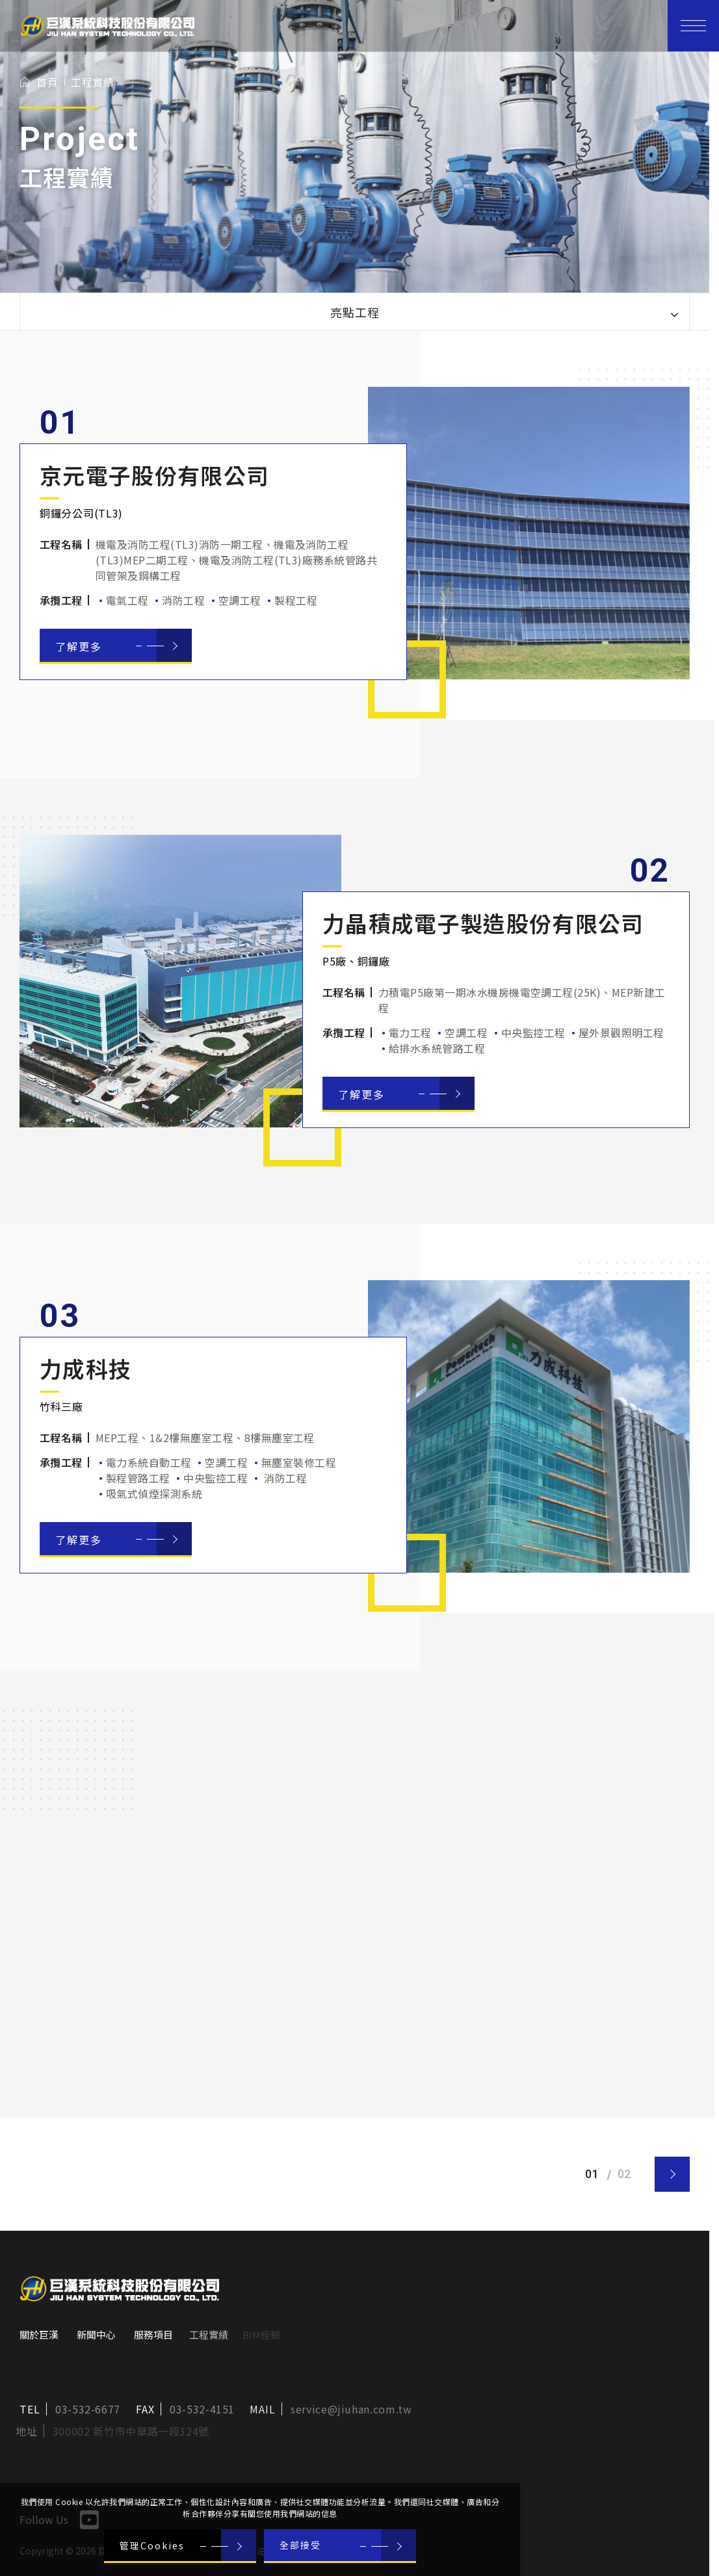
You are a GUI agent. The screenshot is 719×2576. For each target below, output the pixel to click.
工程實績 (92, 82)
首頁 (47, 82)
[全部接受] (340, 2546)
